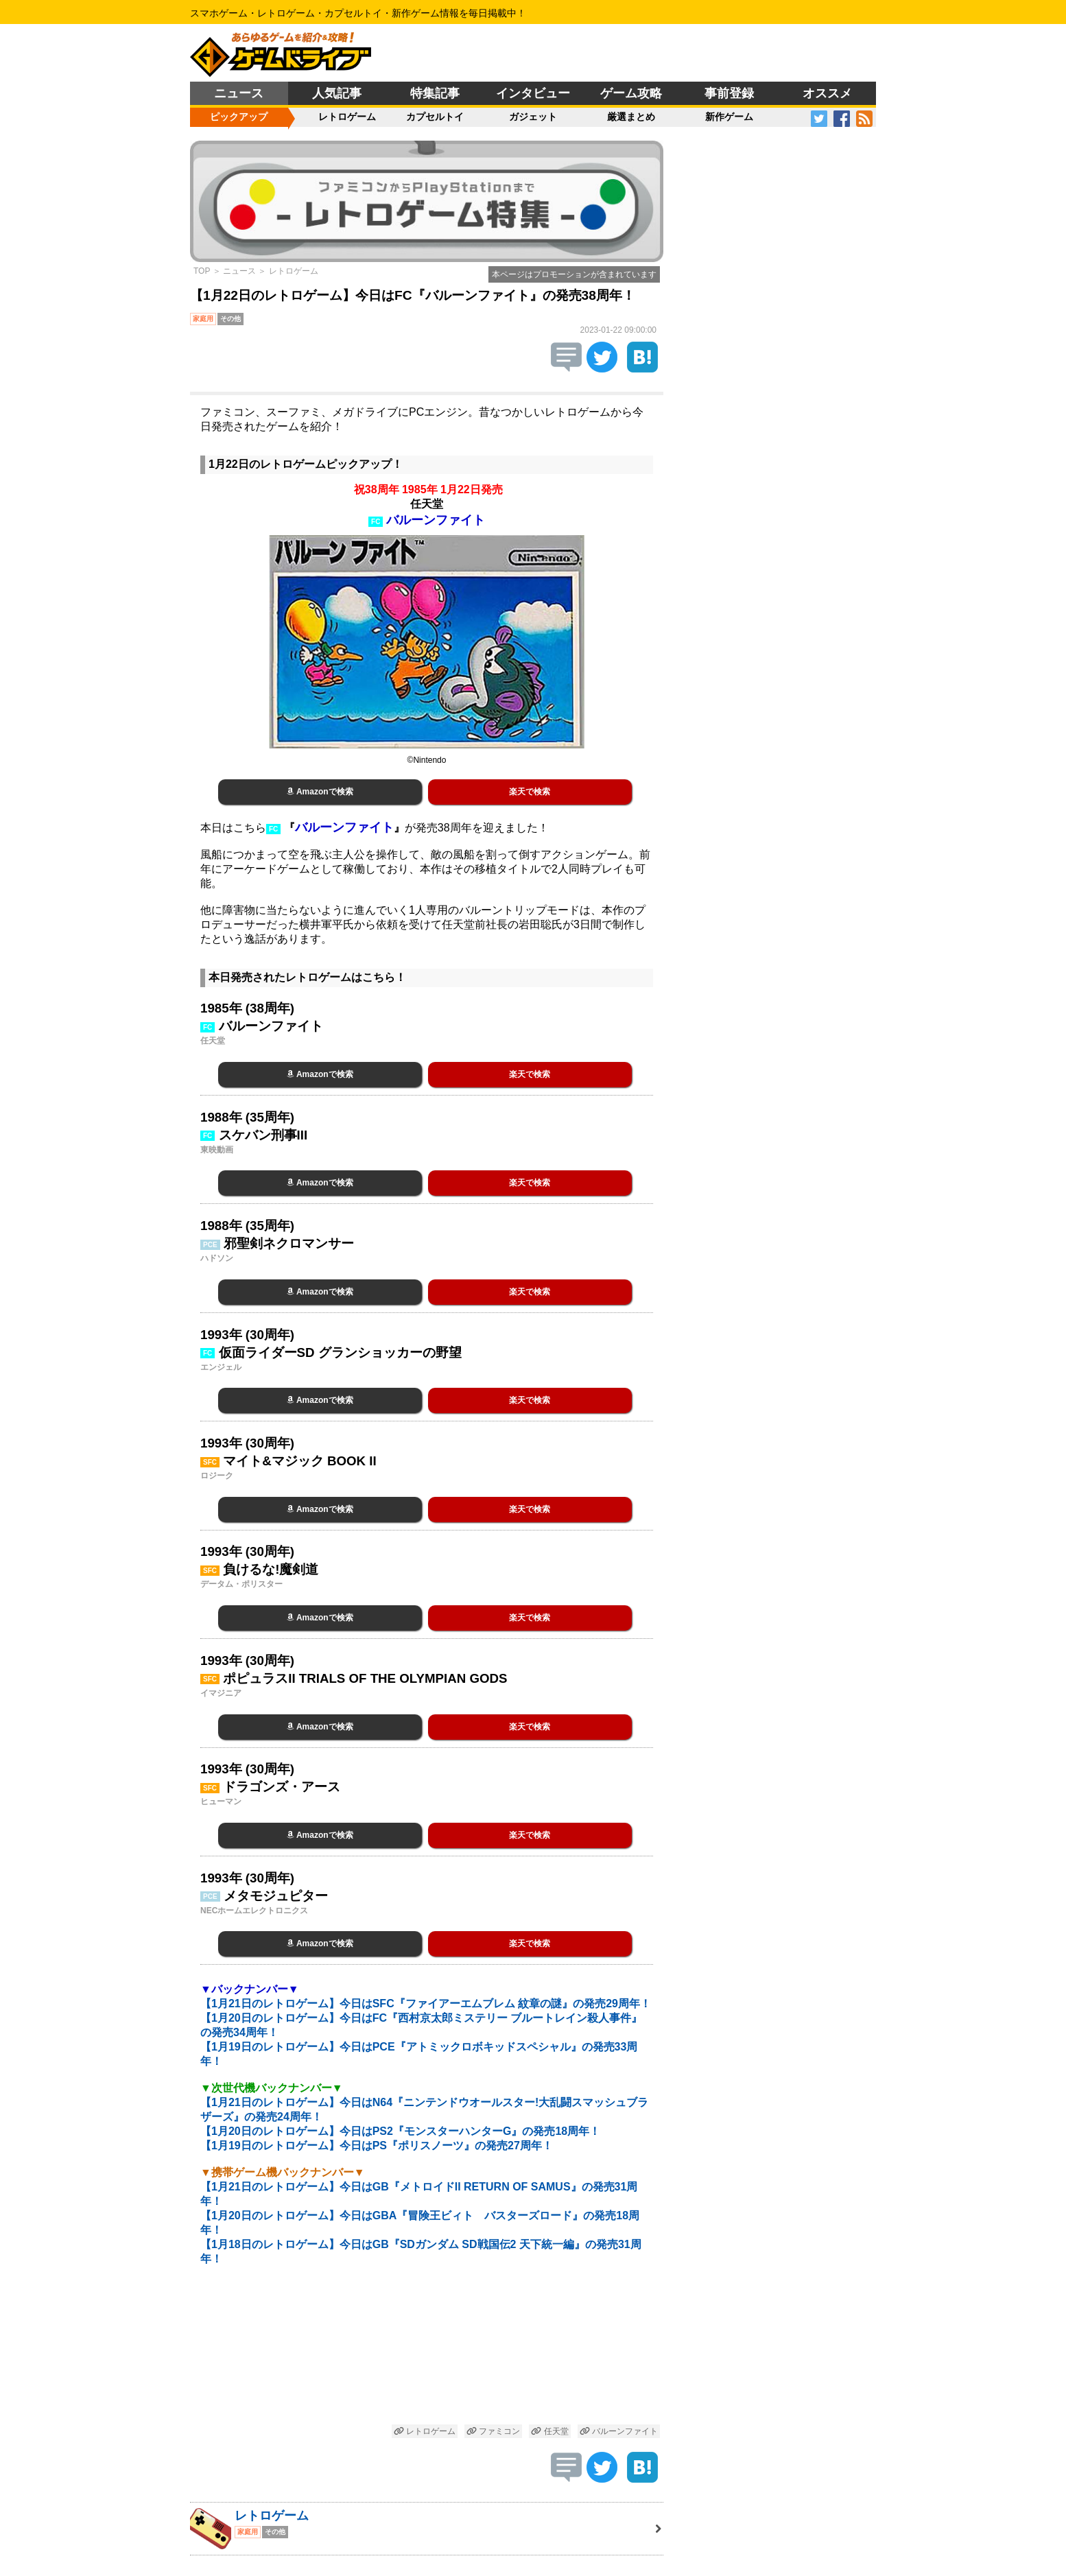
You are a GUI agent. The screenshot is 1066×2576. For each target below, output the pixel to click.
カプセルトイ (435, 116)
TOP (201, 271)
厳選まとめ (631, 116)
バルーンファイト (619, 2431)
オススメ (827, 93)
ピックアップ (239, 116)
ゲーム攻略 (631, 93)
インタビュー (533, 93)
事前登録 (729, 93)
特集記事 (435, 93)
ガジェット (533, 116)
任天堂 (549, 2431)
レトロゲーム (347, 116)
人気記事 (337, 93)
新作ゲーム (729, 116)
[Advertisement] (426, 2353)
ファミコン (493, 2431)
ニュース (238, 93)
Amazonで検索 (320, 791)
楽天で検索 (529, 791)
